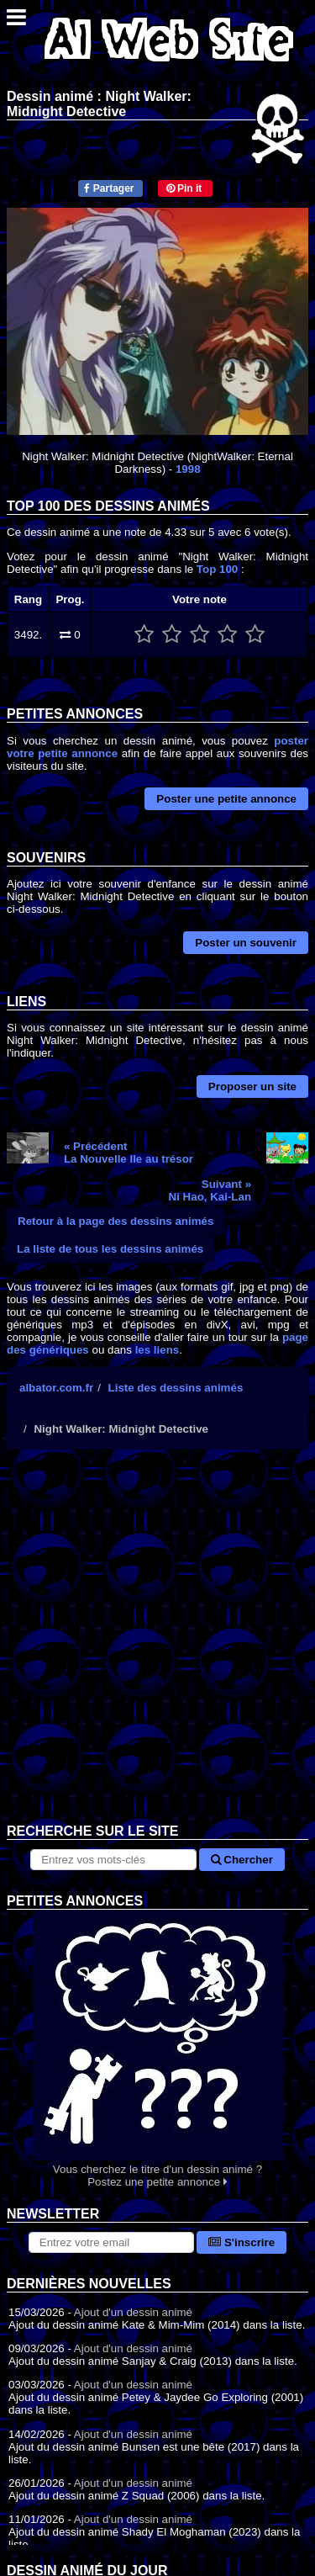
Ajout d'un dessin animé (133, 2312)
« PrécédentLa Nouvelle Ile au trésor (128, 1152)
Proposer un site (252, 1086)
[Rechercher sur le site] (113, 1859)
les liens (157, 1350)
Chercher (242, 1859)
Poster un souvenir (246, 942)
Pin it (184, 188)
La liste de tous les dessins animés (110, 1249)
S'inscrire (241, 2242)
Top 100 (217, 569)
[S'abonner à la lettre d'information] (111, 2242)
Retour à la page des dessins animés (115, 1221)
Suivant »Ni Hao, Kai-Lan (210, 1190)
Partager (109, 188)
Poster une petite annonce (226, 798)
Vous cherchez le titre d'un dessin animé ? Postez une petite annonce (157, 2049)
